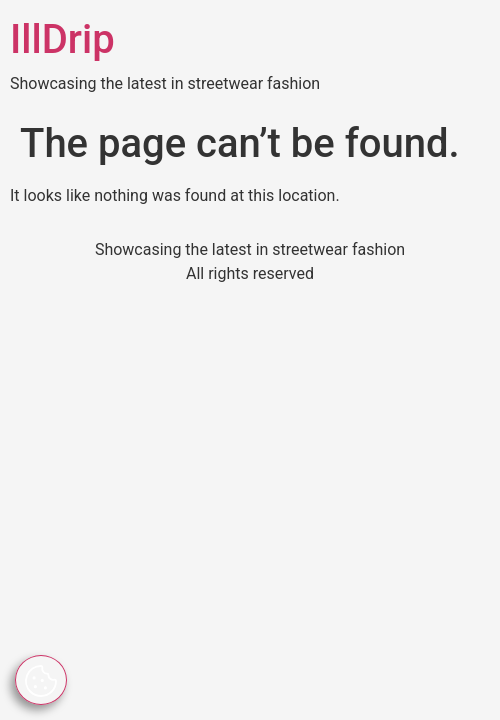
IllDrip (62, 39)
